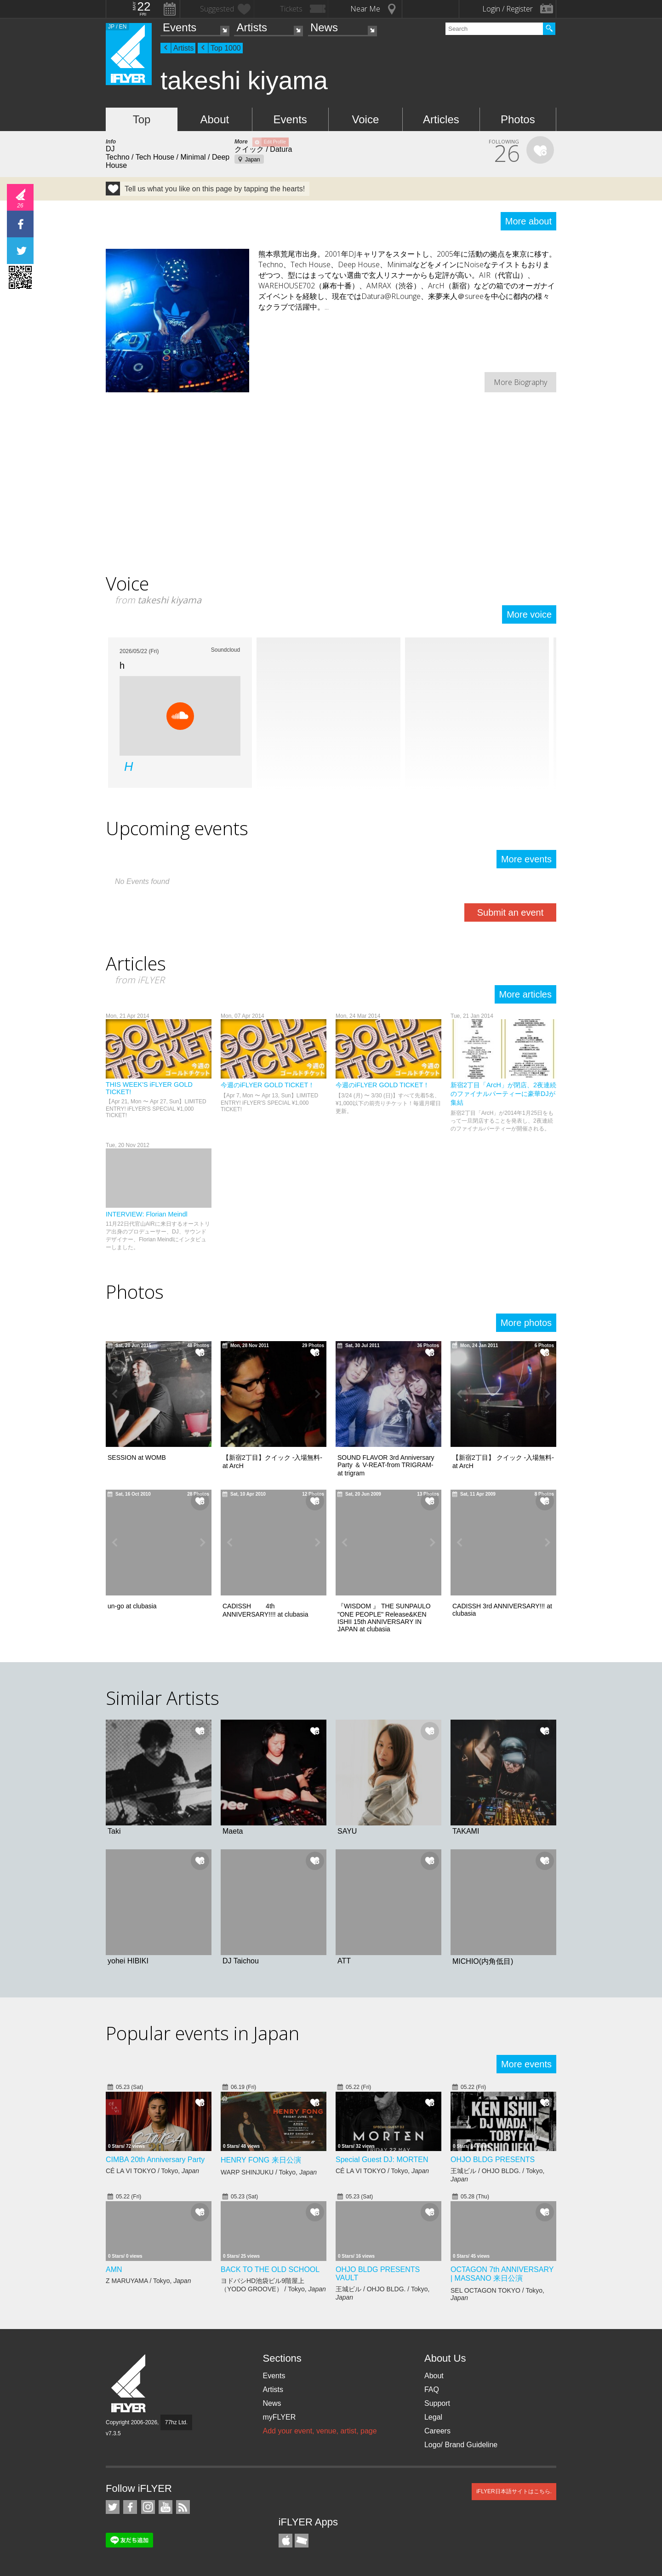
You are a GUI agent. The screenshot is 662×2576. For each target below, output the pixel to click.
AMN (114, 2269)
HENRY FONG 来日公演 (261, 2160)
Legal (433, 2417)
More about (528, 221)
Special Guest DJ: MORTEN (382, 2159)
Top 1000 (226, 48)
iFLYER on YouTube (165, 2507)
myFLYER (279, 2417)
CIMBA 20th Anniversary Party (155, 2159)
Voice (365, 119)
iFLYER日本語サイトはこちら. (514, 2491)
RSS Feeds (183, 2507)
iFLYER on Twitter (113, 2507)
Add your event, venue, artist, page (320, 2431)
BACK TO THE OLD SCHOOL (270, 2269)
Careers (437, 2431)
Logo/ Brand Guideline (460, 2445)
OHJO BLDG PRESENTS (493, 2159)
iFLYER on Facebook (130, 2507)
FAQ (431, 2389)
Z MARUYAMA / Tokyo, (148, 2280)
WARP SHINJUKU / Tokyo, (269, 2172)
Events (179, 27)
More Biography (520, 382)
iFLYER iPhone (285, 2540)
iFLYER (129, 2383)
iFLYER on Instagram (148, 2507)
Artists (251, 27)
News (324, 27)
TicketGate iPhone (301, 2540)
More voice (529, 614)
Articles (441, 119)
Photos (518, 119)
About (214, 119)
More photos (526, 1323)
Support (437, 2403)
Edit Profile (275, 141)
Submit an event (510, 912)
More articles (525, 994)
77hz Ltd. (176, 2422)
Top (142, 119)
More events (526, 859)
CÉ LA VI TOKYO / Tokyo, (152, 2170)
